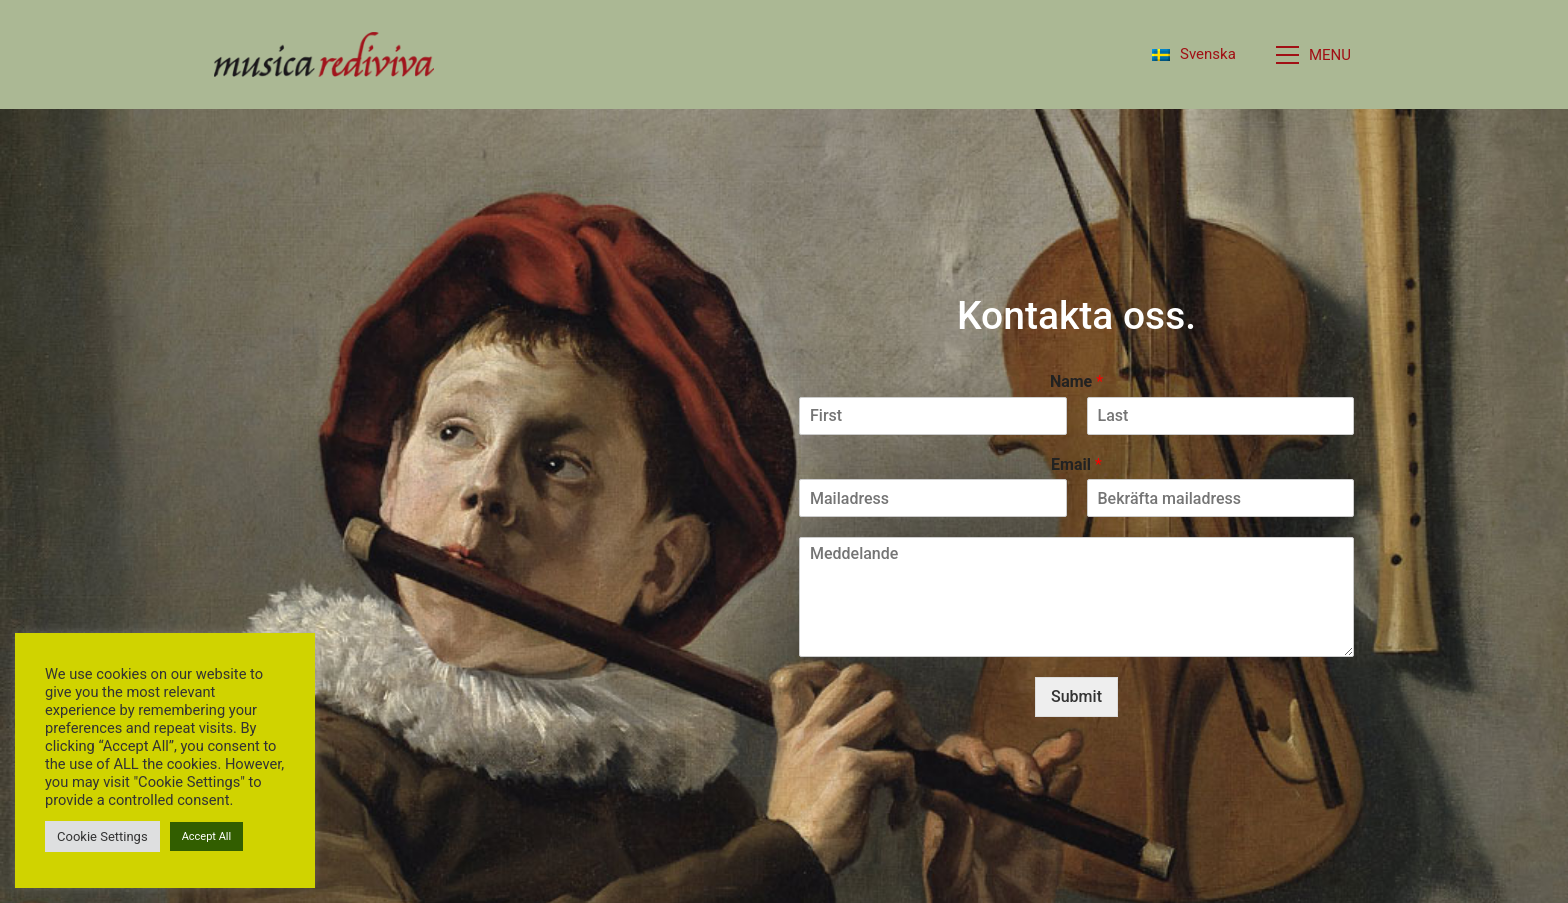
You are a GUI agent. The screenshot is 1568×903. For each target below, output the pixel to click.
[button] (1315, 55)
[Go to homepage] (324, 54)
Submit (1076, 696)
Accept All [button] (207, 836)
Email (1076, 464)
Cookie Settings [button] (102, 836)
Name (1076, 381)
